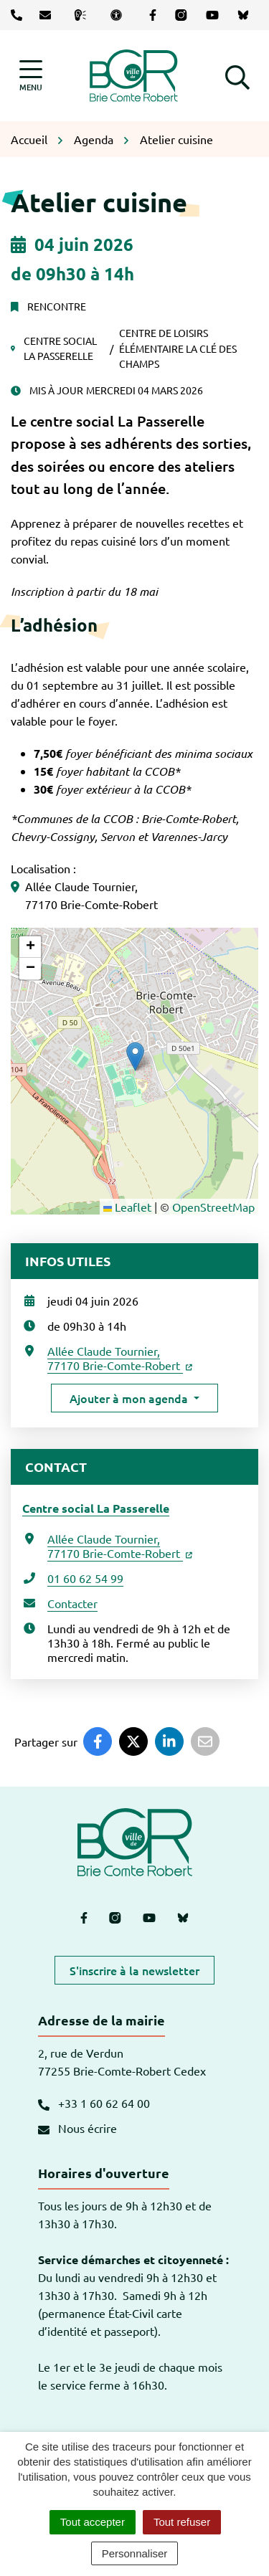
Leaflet (127, 1206)
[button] (237, 75)
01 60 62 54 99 (85, 1578)
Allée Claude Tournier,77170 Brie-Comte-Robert (119, 1358)
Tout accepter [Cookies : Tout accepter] (92, 2522)
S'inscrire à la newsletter (134, 1970)
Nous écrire (77, 2128)
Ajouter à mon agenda (129, 1398)
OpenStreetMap (213, 1206)
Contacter (72, 1603)
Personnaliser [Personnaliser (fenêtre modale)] (135, 2553)
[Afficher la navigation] (31, 75)
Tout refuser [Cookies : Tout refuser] (182, 2522)
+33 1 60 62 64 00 (94, 2103)
